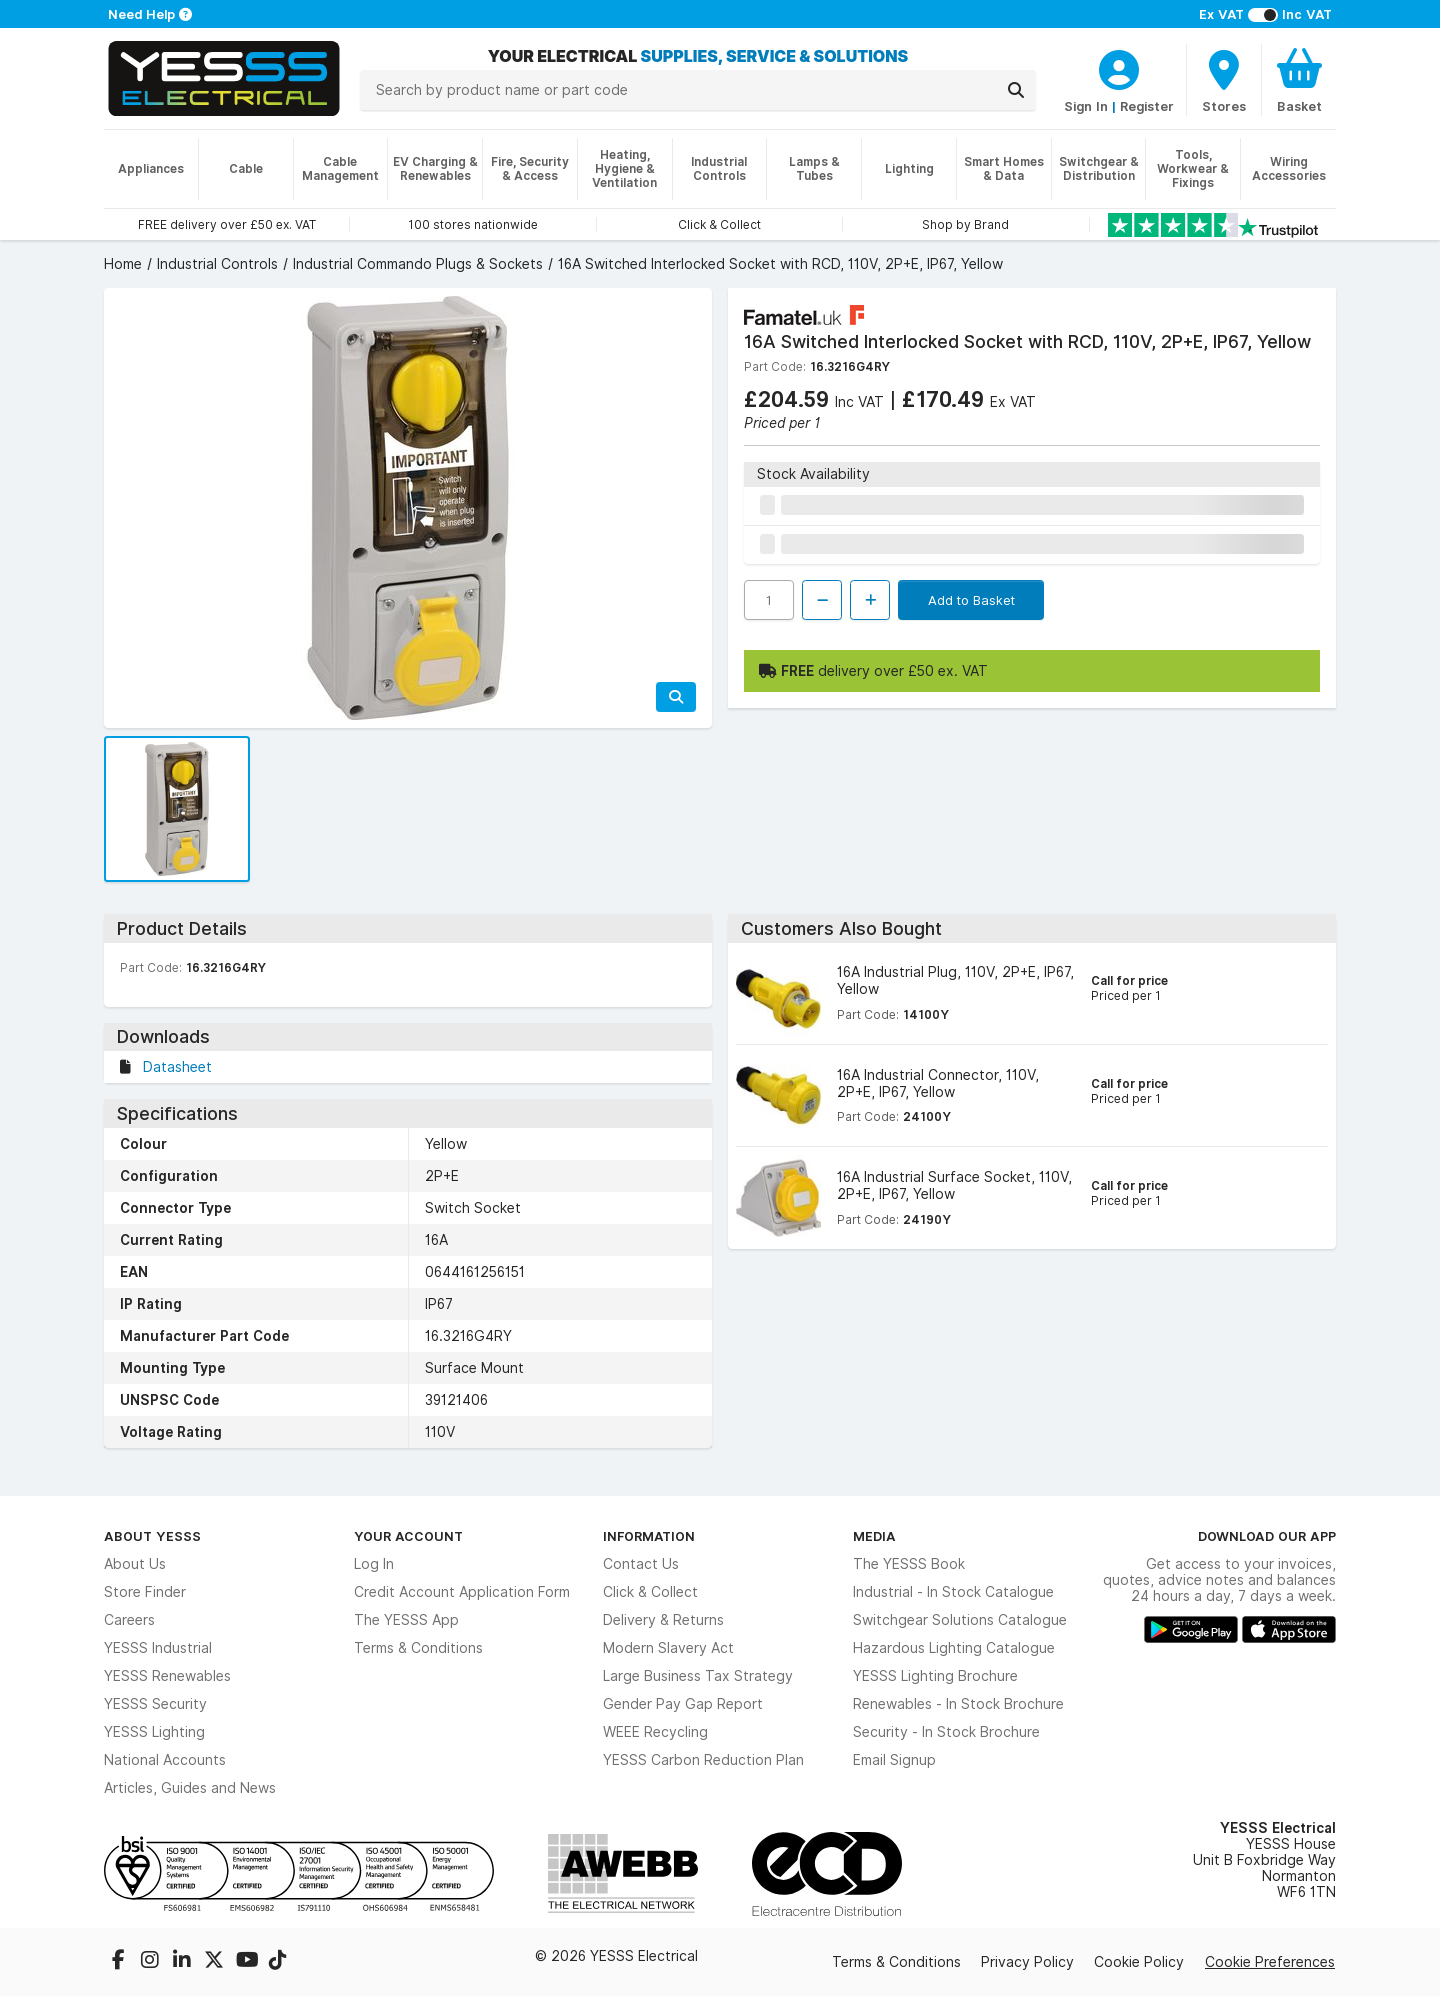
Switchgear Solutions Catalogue (960, 1620)
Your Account (408, 1536)
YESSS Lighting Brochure (935, 1676)
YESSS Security (155, 1704)
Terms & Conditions (418, 1648)
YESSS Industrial (158, 1648)
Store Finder (145, 1592)
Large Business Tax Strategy (698, 1676)
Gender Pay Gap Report (683, 1704)
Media (874, 1536)
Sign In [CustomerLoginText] (1086, 106)
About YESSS (152, 1536)
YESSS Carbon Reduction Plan (703, 1760)
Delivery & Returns (663, 1620)
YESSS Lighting (154, 1732)
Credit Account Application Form (462, 1592)
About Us (135, 1564)
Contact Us (641, 1564)
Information (649, 1536)
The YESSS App (406, 1620)
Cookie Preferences (1270, 1962)
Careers (129, 1620)
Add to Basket (971, 600)
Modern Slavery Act (668, 1648)
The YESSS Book (909, 1564)
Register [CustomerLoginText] (1147, 106)
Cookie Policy (1139, 1962)
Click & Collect (650, 1592)
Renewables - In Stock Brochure (958, 1704)
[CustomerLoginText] (1119, 67)
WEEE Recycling (655, 1732)
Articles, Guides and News (190, 1788)
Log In (374, 1564)
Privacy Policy (1027, 1962)
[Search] (1016, 90)
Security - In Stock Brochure (946, 1732)
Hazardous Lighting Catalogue (954, 1648)
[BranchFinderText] (1224, 80)
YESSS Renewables (167, 1676)
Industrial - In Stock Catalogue (953, 1592)
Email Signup (894, 1760)
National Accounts (165, 1760)
